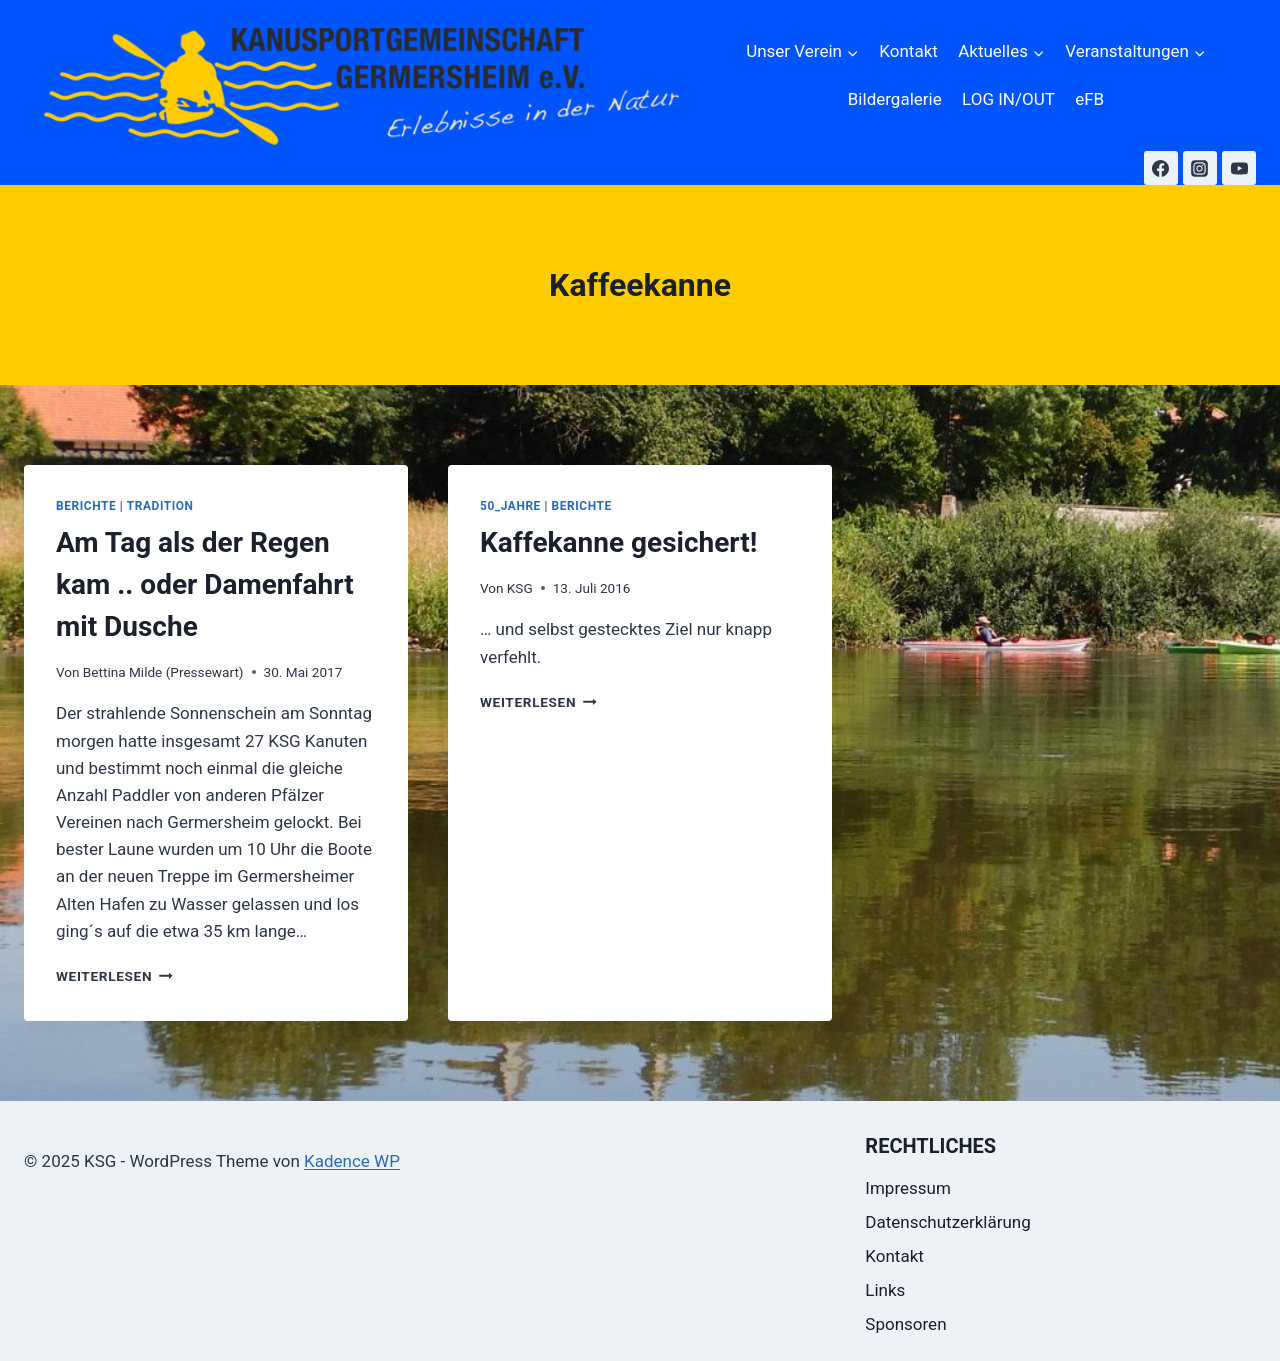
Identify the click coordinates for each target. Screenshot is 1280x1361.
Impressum (908, 1188)
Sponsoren (905, 1324)
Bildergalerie (895, 99)
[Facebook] (1161, 168)
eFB (1089, 99)
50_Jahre (510, 506)
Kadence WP (352, 1161)
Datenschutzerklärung (947, 1222)
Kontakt (908, 51)
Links (885, 1290)
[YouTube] (1239, 168)
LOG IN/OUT (1008, 99)
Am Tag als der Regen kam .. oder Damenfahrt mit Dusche (205, 584)
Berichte (86, 506)
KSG (520, 588)
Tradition (160, 506)
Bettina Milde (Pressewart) (163, 672)
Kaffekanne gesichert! (618, 542)
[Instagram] (1200, 168)
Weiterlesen (114, 976)
